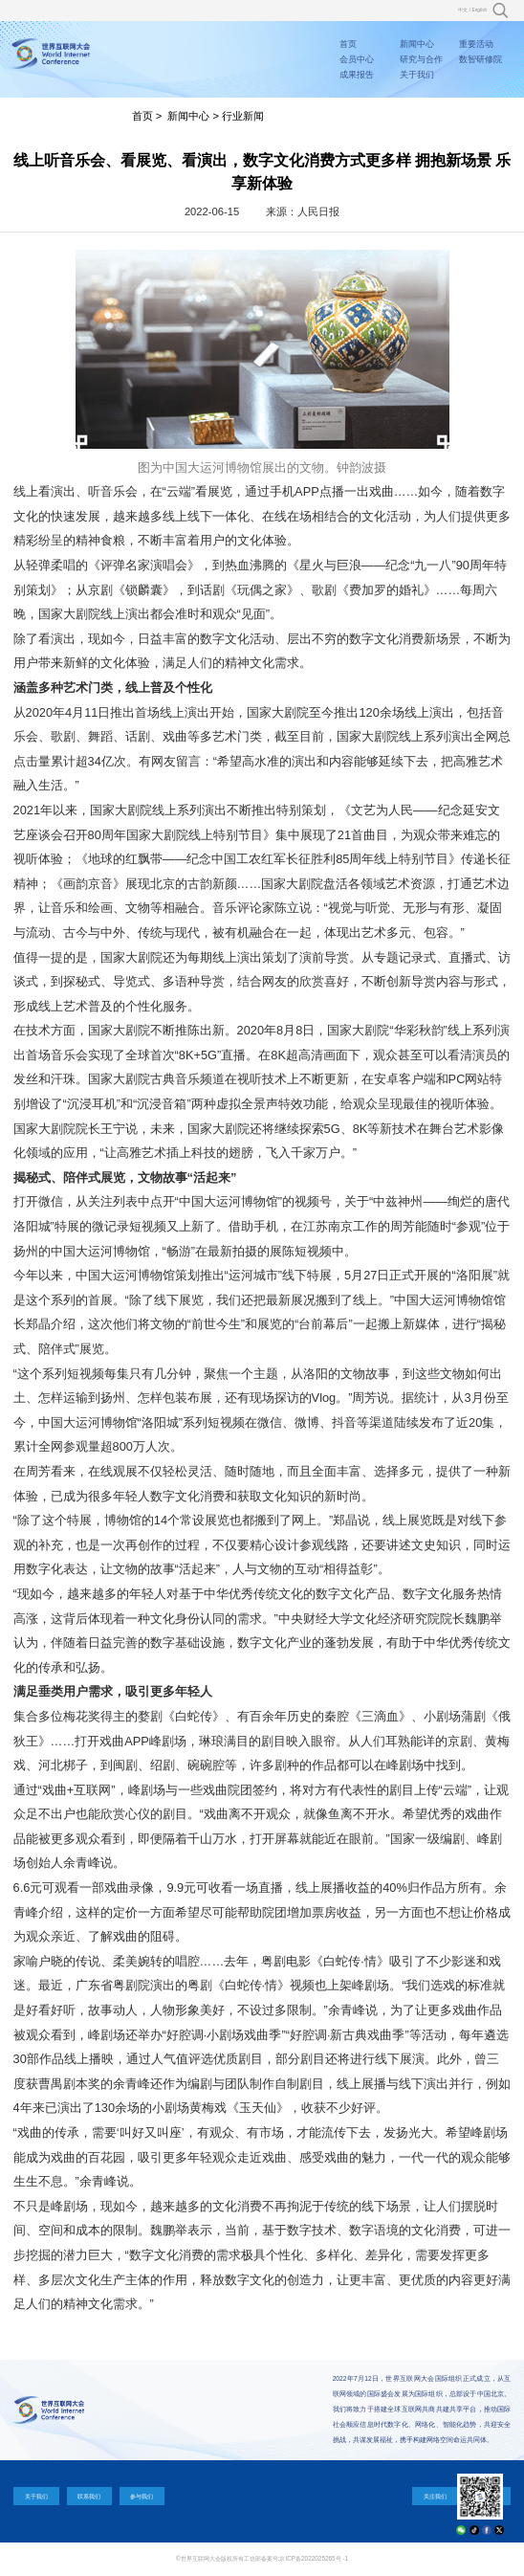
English (479, 10)
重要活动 (476, 44)
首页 (348, 44)
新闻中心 (417, 44)
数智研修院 (480, 59)
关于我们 (417, 74)
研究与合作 (421, 59)
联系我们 (88, 2496)
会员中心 (356, 59)
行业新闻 (243, 116)
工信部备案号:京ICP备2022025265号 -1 (296, 2558)
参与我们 (141, 2496)
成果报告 (356, 74)
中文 (463, 10)
